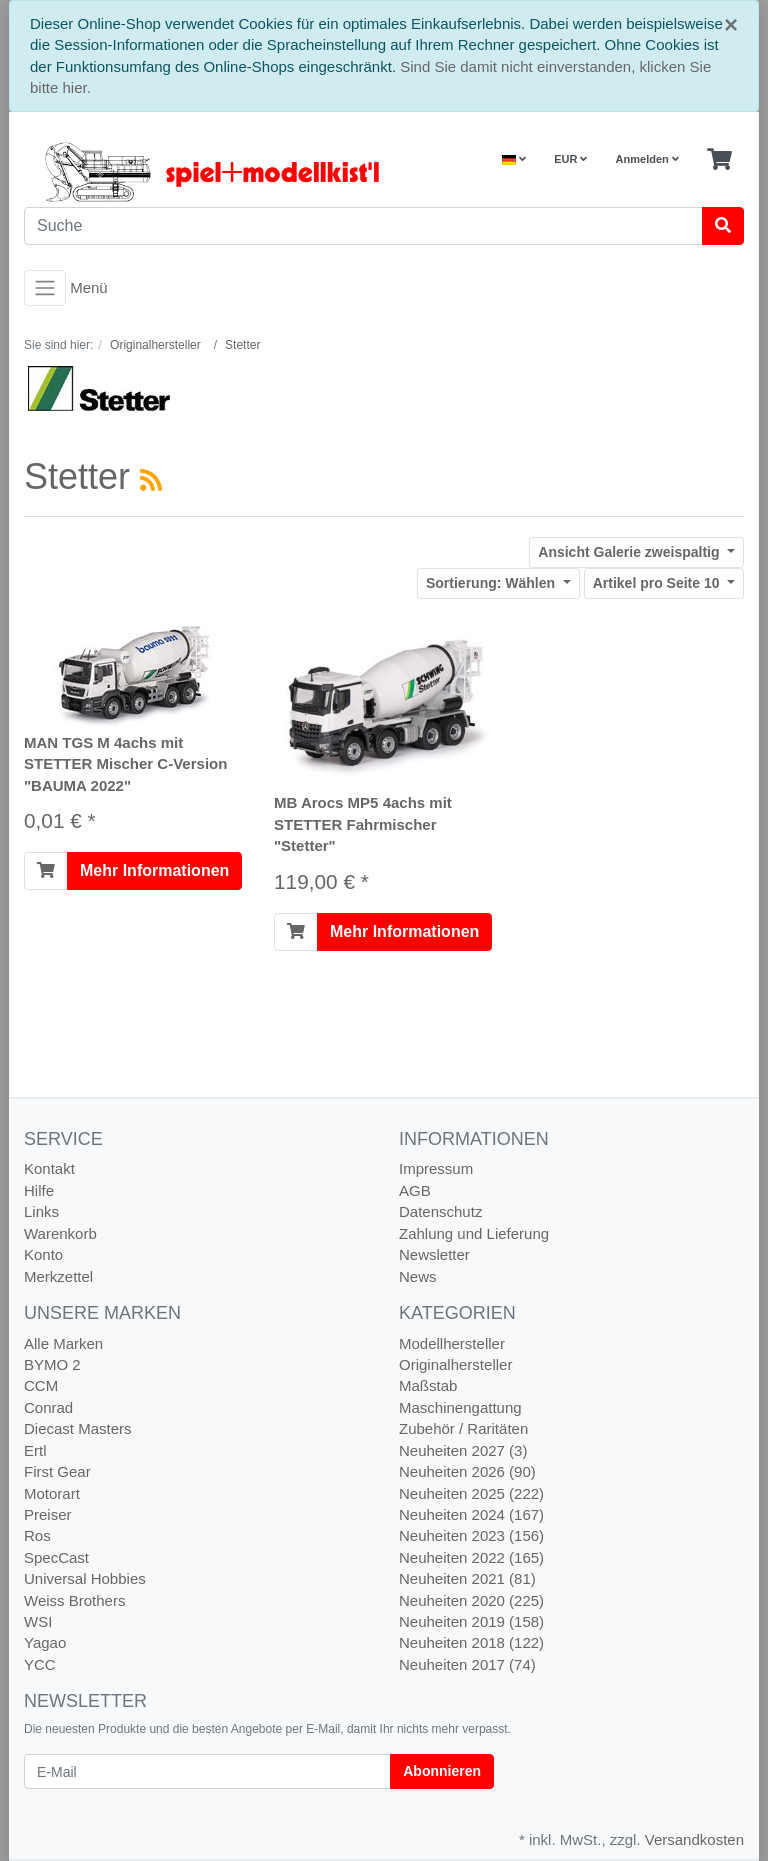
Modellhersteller (452, 1343)
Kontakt (49, 1168)
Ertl (35, 1450)
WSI (38, 1621)
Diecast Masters (78, 1428)
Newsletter (434, 1254)
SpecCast (56, 1557)
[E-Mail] (207, 1771)
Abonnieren (442, 1771)
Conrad (48, 1407)
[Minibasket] (719, 160)
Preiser (48, 1514)
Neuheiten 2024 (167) (471, 1514)
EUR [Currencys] (570, 159)
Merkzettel (58, 1276)
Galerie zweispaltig (630, 552)
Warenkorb (60, 1233)
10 (658, 583)
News (418, 1276)
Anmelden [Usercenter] (647, 159)
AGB (415, 1190)
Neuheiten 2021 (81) (467, 1578)
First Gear (57, 1471)
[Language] (514, 159)
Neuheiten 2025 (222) (471, 1493)
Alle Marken (63, 1343)
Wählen (492, 583)
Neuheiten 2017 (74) (467, 1664)
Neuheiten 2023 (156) (471, 1535)
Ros (37, 1535)
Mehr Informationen (154, 870)
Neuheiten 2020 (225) (471, 1600)
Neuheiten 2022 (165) (471, 1557)
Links (41, 1211)
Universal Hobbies (85, 1578)
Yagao (45, 1642)
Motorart (52, 1493)
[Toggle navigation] (45, 288)
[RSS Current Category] (151, 480)
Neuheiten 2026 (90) (467, 1471)
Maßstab (428, 1385)
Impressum (436, 1168)
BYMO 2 (52, 1364)
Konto (43, 1254)
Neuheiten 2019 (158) (471, 1621)
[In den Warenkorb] (46, 871)
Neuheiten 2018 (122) (471, 1642)
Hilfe (39, 1190)
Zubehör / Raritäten (463, 1428)
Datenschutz (440, 1211)
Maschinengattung (460, 1407)
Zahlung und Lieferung (474, 1233)
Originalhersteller (455, 1364)
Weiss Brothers (74, 1600)
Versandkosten (694, 1839)
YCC (40, 1664)
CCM (41, 1385)
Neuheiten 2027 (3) (463, 1450)
